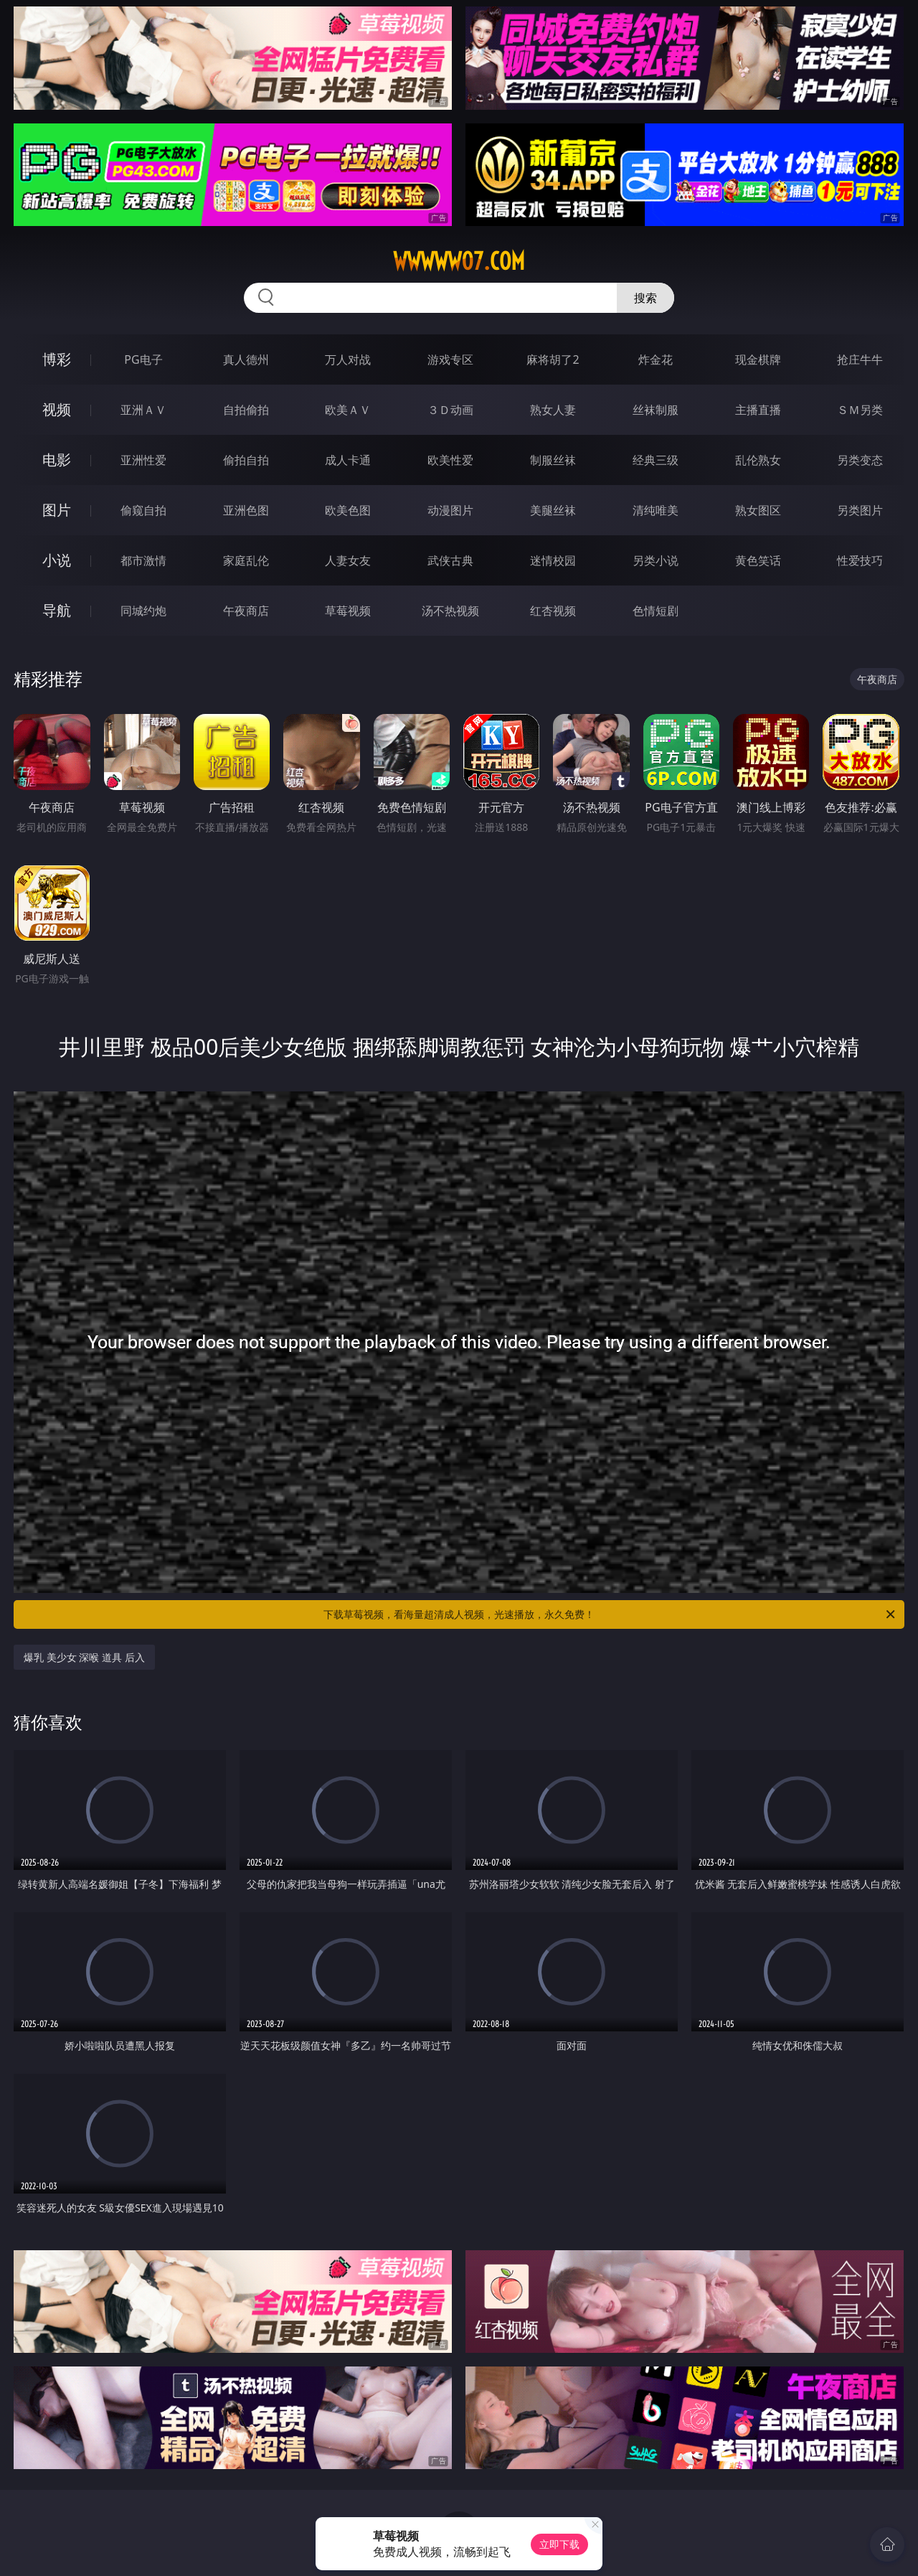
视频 (56, 409)
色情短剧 (655, 611)
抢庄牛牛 (860, 359)
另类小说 (655, 560)
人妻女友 (348, 560)
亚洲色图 (246, 510)
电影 (56, 459)
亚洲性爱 (143, 460)
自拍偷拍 (246, 410)
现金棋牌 (758, 359)
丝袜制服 (655, 410)
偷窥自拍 (143, 510)
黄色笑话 (758, 560)
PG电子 (143, 359)
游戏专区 (450, 359)
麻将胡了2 (552, 359)
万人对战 (348, 359)
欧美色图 (348, 510)
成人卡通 (348, 460)
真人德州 (246, 359)
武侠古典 (450, 560)
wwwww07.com (459, 261)
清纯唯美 (655, 510)
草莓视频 (348, 611)
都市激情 (143, 560)
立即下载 (559, 2544)
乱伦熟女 (758, 460)
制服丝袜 (553, 460)
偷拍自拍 (246, 460)
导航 (56, 610)
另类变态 (860, 460)
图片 (56, 510)
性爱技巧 (860, 560)
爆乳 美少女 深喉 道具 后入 (84, 1657)
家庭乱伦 (246, 560)
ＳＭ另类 (860, 410)
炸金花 (655, 359)
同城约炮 (143, 611)
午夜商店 (246, 611)
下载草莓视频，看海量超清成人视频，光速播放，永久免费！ (610, 1614)
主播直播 (758, 410)
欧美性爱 (450, 460)
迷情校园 (553, 560)
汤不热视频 (450, 611)
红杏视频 (553, 611)
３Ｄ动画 (450, 410)
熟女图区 (758, 510)
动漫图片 (450, 510)
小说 (56, 560)
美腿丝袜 (553, 510)
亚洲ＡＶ (143, 410)
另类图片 (860, 510)
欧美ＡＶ (348, 410)
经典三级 (655, 460)
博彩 (56, 359)
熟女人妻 (553, 410)
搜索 (645, 298)
